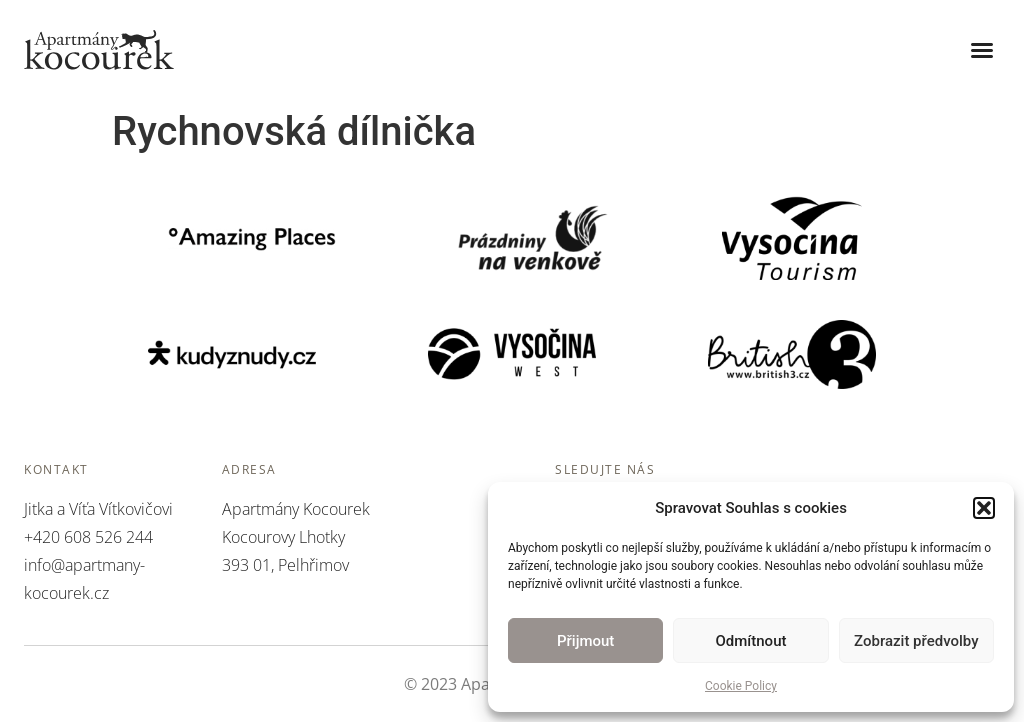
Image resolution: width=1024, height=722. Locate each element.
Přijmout (585, 641)
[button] (984, 508)
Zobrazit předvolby (916, 641)
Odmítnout (751, 641)
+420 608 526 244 (88, 537)
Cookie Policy (741, 686)
